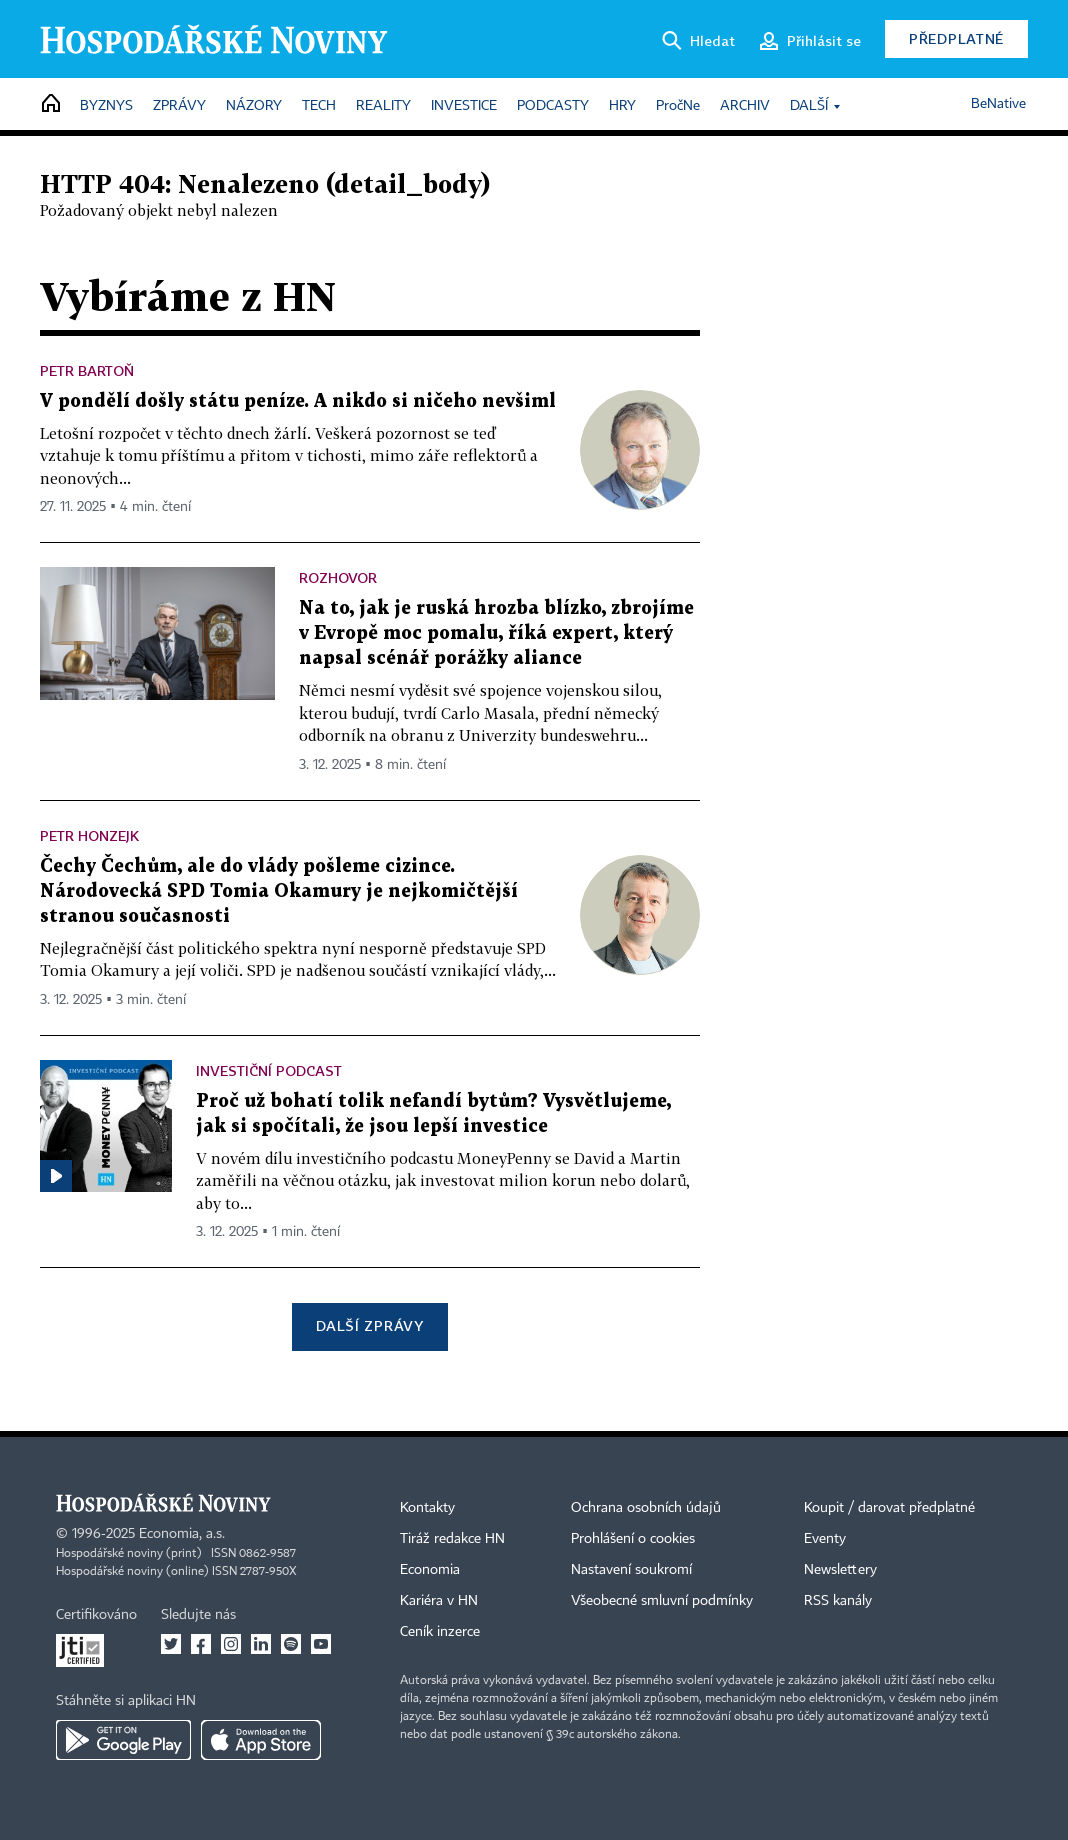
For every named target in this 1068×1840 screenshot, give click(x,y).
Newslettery (840, 1570)
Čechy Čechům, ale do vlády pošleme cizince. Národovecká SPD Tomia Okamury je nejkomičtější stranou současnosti (279, 891)
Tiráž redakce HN (452, 1539)
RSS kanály (838, 1601)
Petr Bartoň (87, 370)
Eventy (825, 1539)
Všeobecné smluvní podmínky (662, 1601)
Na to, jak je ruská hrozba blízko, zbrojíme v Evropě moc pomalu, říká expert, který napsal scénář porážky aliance (496, 633)
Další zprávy (369, 1325)
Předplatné (956, 38)
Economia (430, 1570)
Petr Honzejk (89, 835)
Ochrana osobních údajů (646, 1508)
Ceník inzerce (440, 1632)
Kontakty (427, 1508)
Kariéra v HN (439, 1601)
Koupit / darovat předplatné (889, 1508)
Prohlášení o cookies (633, 1539)
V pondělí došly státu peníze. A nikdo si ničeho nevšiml (298, 401)
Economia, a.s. (182, 1534)
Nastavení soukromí (631, 1570)
